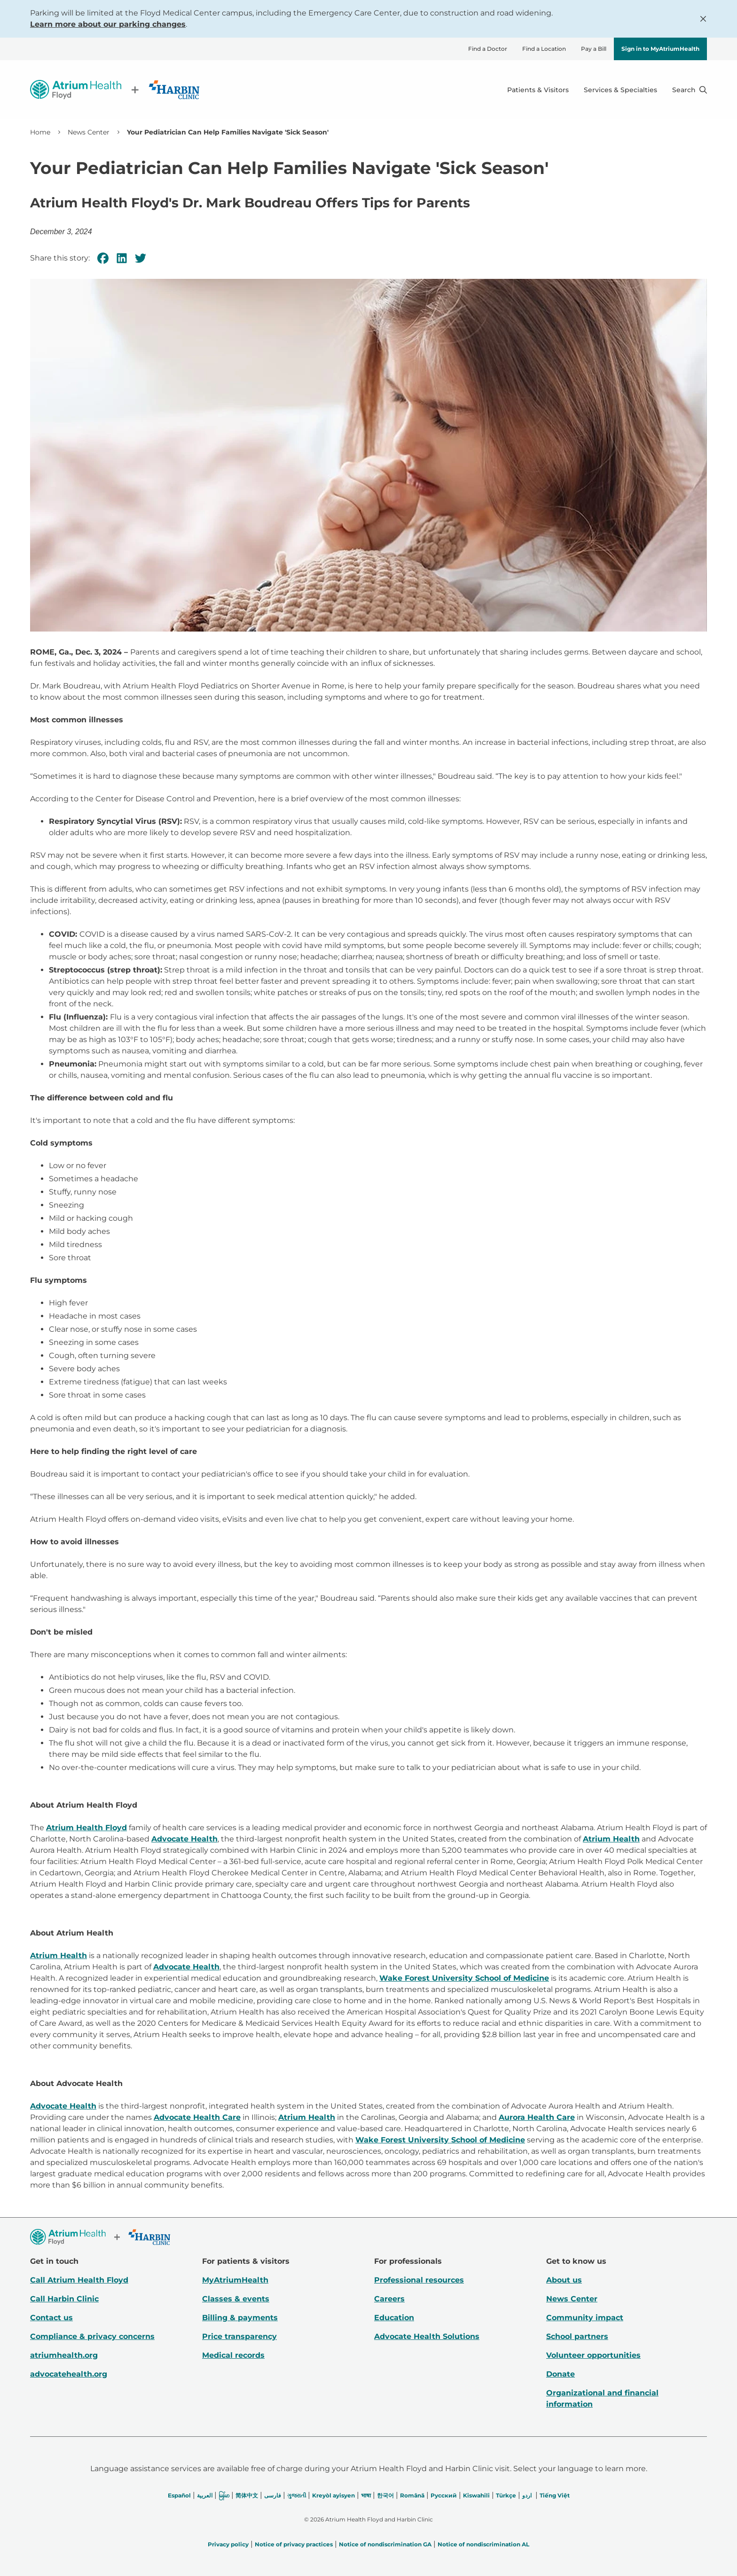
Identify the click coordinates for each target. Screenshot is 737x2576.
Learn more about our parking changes (108, 24)
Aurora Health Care (537, 2117)
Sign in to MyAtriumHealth (660, 48)
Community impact (584, 2317)
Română (412, 2495)
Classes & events (235, 2298)
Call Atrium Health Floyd (79, 2280)
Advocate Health (184, 1838)
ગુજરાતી (296, 2495)
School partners (577, 2336)
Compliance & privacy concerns (92, 2336)
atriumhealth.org (64, 2355)
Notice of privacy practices (294, 2544)
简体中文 (246, 2495)
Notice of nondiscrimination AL (483, 2544)
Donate (560, 2374)
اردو (527, 2495)
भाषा (366, 2495)
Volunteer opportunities (593, 2355)
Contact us (51, 2317)
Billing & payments (240, 2317)
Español (179, 2495)
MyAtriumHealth (235, 2280)
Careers (389, 2298)
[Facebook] (103, 258)
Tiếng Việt (555, 2495)
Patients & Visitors (538, 90)
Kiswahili (476, 2495)
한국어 (385, 2495)
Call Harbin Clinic (64, 2298)
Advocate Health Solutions (426, 2336)
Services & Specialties (620, 90)
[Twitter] (140, 258)
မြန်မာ (224, 2495)
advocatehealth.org (68, 2374)
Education (394, 2317)
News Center (89, 132)
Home (40, 132)
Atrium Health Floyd (86, 1827)
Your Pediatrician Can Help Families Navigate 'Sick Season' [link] (228, 132)
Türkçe (506, 2495)
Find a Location (544, 48)
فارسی (272, 2495)
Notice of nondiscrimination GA (385, 2544)
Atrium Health (611, 1838)
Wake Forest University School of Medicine (464, 1978)
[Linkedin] (121, 258)
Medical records (233, 2355)
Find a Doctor (487, 48)
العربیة (204, 2495)
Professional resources (419, 2280)
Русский (444, 2495)
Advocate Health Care (197, 2117)
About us (564, 2280)
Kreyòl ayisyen (333, 2495)
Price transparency (239, 2336)
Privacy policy (228, 2544)
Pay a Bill (593, 48)
